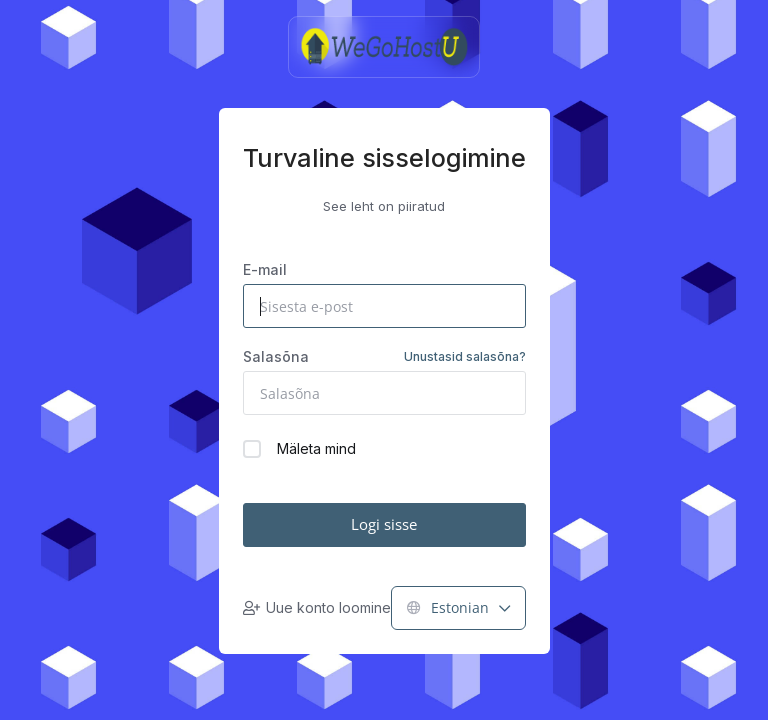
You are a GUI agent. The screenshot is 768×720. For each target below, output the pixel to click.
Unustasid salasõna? (465, 356)
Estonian (458, 607)
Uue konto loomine (317, 607)
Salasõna (384, 357)
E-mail (265, 269)
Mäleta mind (299, 449)
